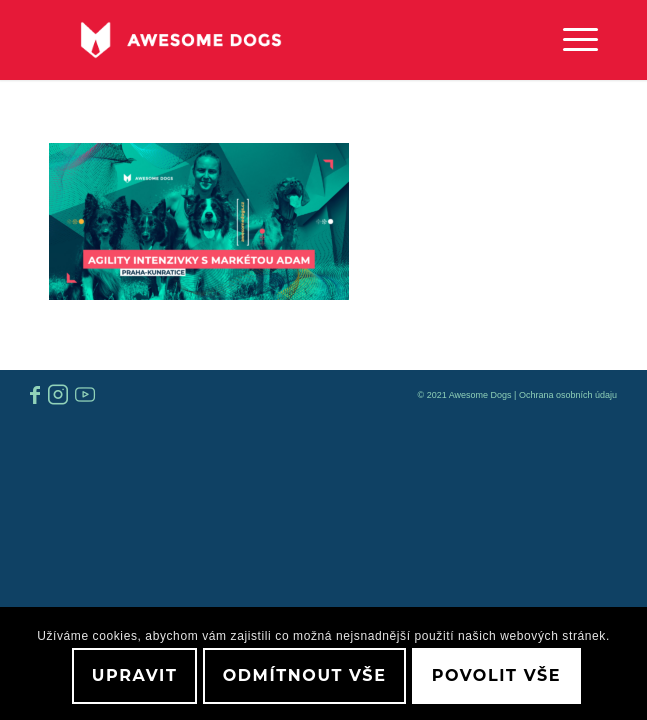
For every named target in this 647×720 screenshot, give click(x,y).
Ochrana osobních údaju (568, 395)
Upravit (135, 675)
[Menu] (570, 40)
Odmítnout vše (305, 675)
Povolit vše (496, 675)
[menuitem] (570, 40)
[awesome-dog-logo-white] (269, 40)
